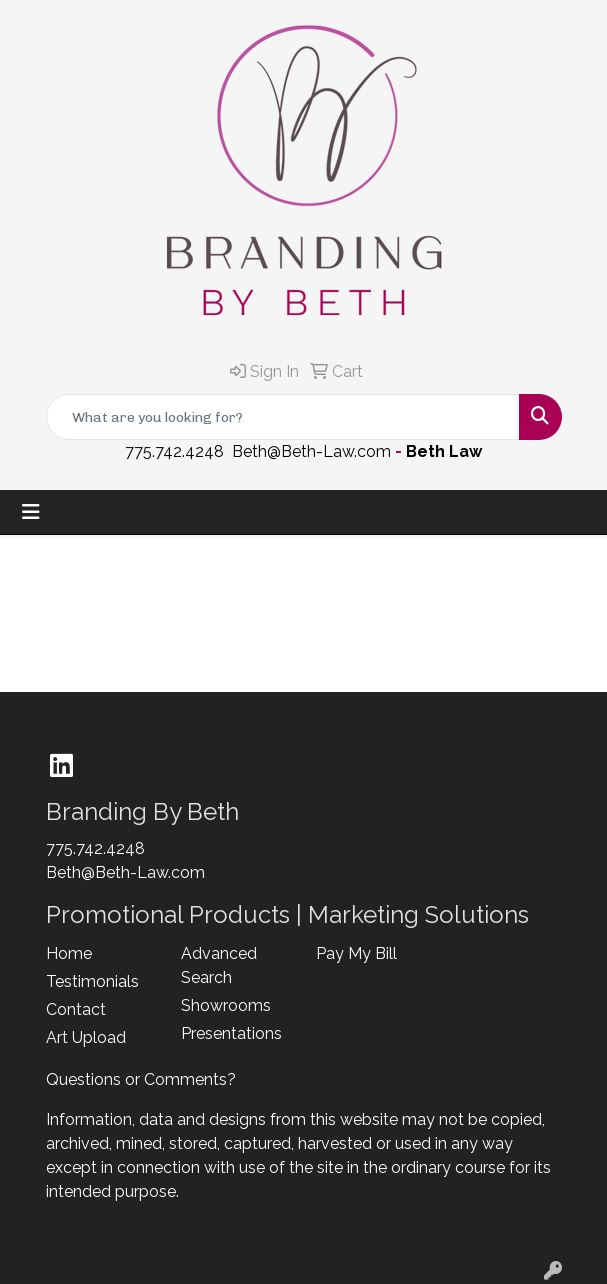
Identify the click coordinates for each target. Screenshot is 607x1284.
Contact (76, 1009)
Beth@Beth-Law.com (311, 451)
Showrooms (226, 1005)
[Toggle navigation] (31, 512)
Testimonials (92, 981)
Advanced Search (219, 965)
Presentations (231, 1033)
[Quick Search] (283, 417)
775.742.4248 (174, 451)
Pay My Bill (356, 953)
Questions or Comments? (141, 1079)
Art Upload (86, 1037)
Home (69, 953)
